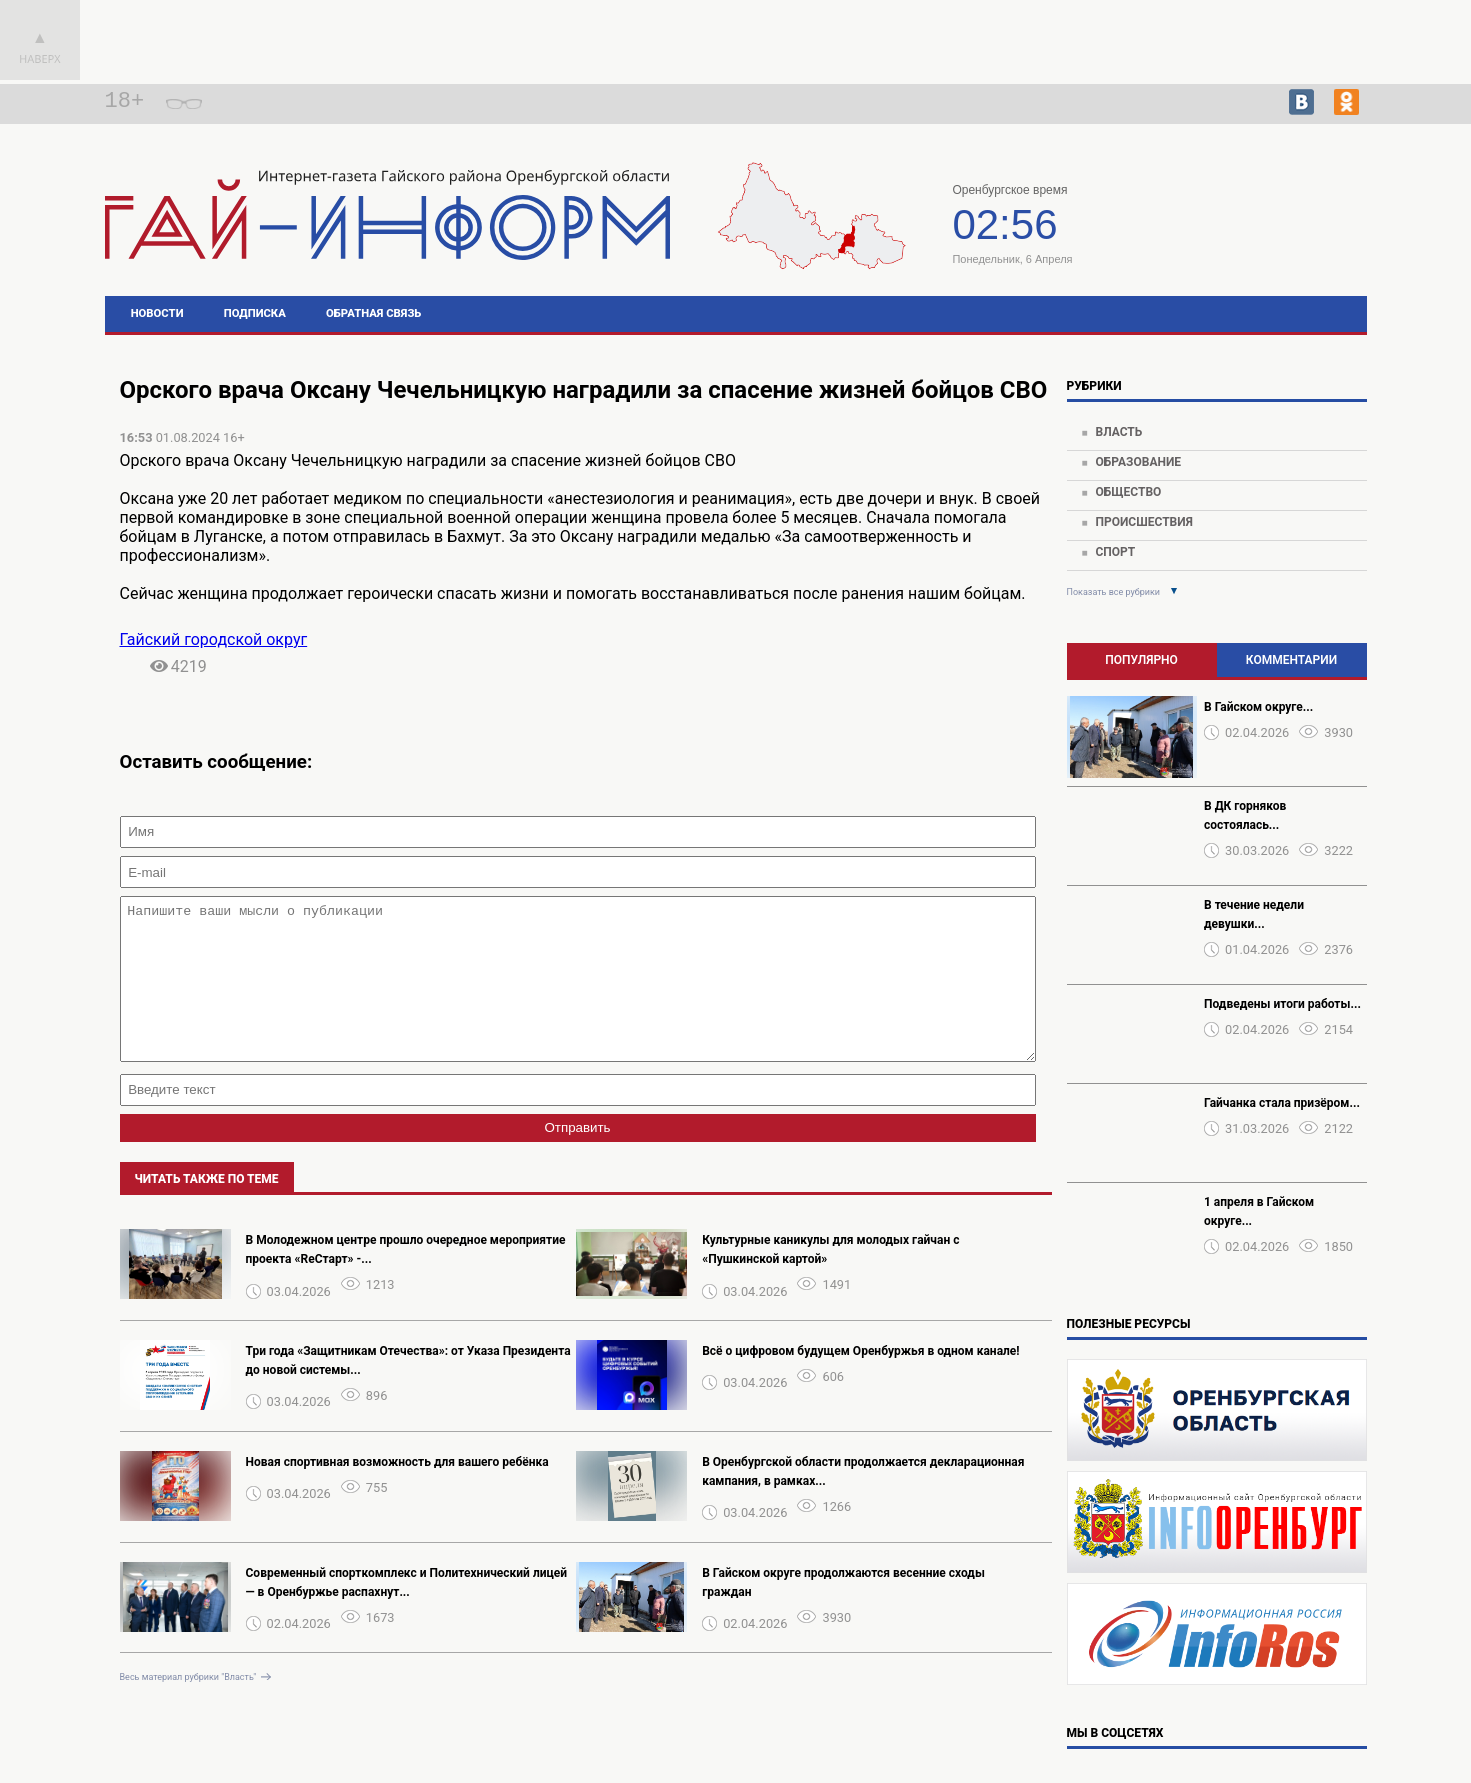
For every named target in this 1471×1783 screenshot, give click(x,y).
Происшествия (1143, 522)
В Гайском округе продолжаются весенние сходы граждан (843, 1612)
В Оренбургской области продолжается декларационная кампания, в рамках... (863, 1501)
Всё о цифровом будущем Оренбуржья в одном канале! (860, 1381)
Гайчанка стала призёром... (1282, 1103)
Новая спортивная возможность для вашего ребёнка (397, 1492)
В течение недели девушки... (1254, 914)
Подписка (255, 313)
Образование (1138, 462)
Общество (1128, 492)
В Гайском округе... (1258, 707)
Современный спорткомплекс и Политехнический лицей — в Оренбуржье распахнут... (407, 1612)
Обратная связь (373, 313)
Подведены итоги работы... (1282, 1004)
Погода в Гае (1242, 220)
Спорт (1115, 552)
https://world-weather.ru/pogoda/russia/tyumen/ (1241, 238)
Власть (1118, 432)
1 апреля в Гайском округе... (1259, 1211)
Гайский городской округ (214, 639)
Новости (157, 313)
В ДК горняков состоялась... (1245, 815)
